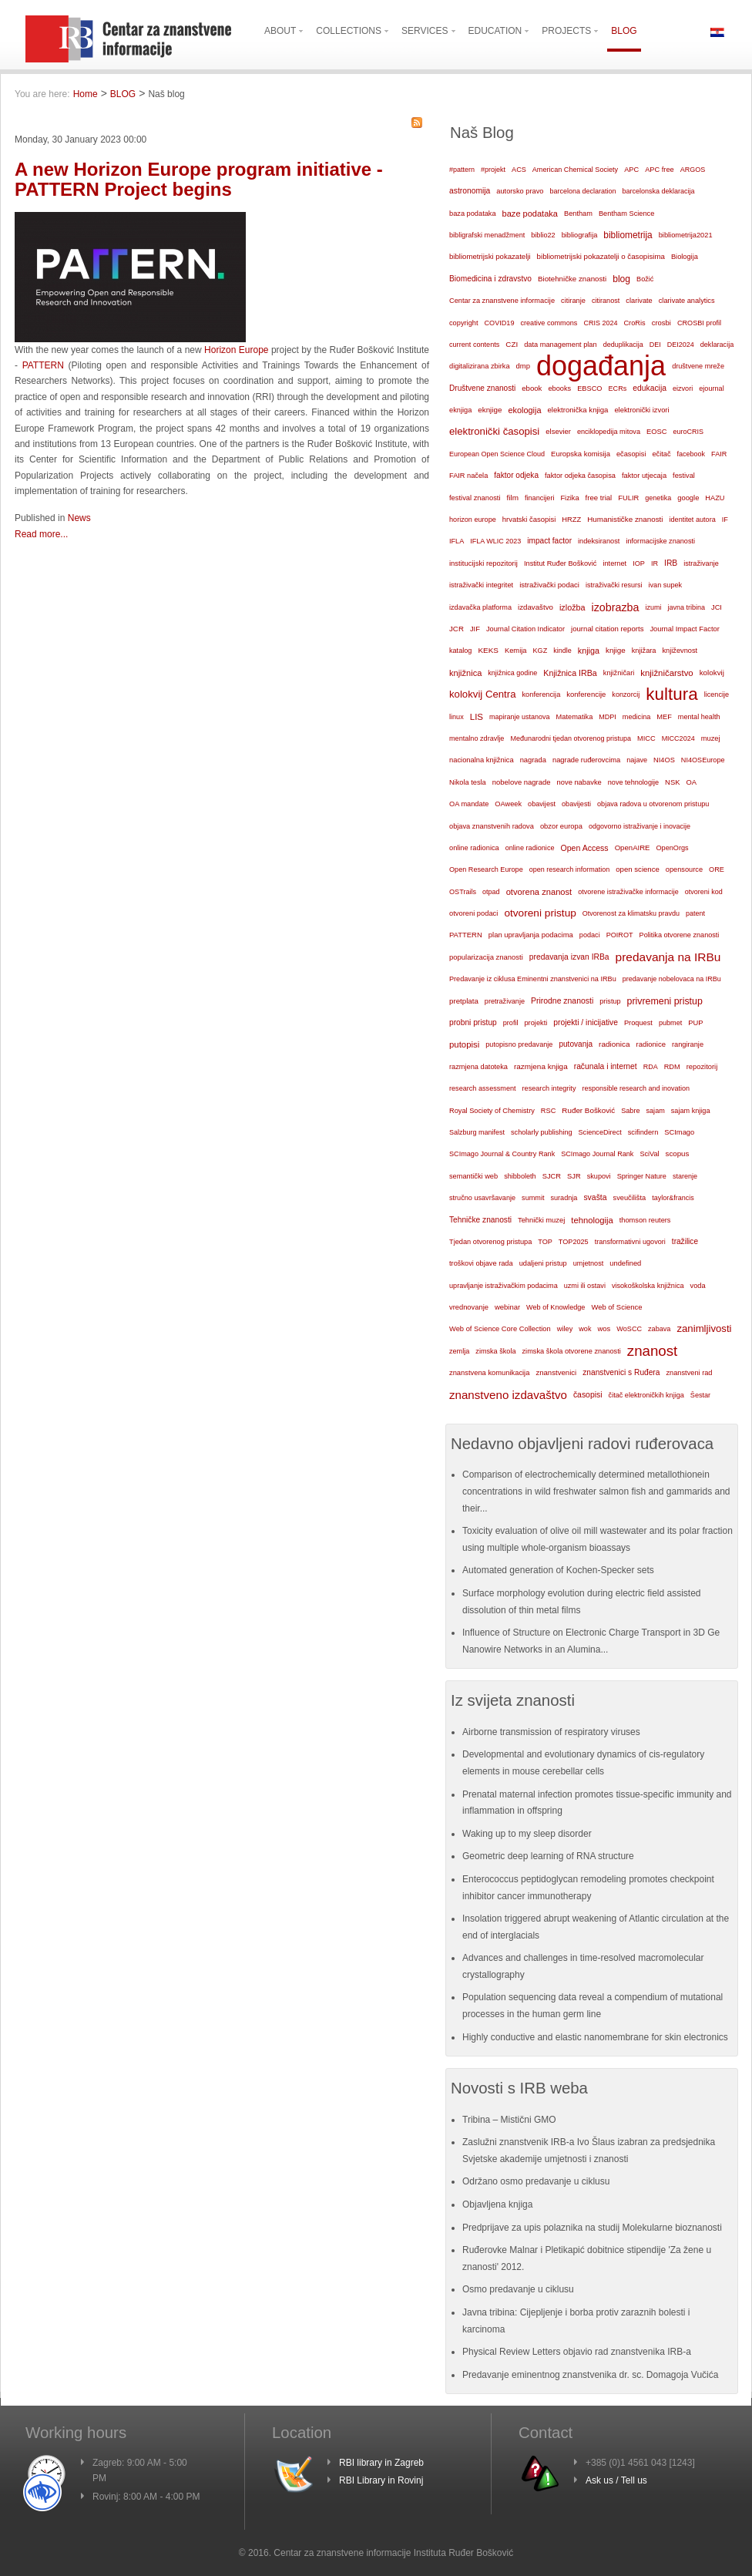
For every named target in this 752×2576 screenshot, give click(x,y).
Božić (644, 279)
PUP (695, 1023)
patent (695, 913)
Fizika (569, 498)
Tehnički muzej (541, 1220)
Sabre (630, 1111)
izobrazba (616, 607)
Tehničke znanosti (480, 1220)
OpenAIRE (632, 847)
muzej (710, 738)
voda (698, 1286)
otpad (491, 892)
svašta (594, 1197)
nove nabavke (579, 782)
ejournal (711, 388)
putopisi (464, 1044)
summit (533, 1198)
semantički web (473, 1176)
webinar (507, 1307)
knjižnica (465, 673)
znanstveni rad (689, 1373)
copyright (463, 323)
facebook (691, 454)
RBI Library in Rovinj (381, 2480)
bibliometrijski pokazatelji (490, 256)
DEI (655, 344)
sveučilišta (629, 1198)
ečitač (661, 454)
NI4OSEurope (703, 760)
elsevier (558, 431)
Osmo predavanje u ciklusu (518, 2289)
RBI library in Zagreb (381, 2462)
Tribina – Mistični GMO (509, 2119)
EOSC (656, 431)
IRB (670, 563)
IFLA (456, 541)
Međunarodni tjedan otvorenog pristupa (570, 738)
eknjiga (460, 410)
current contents (474, 344)
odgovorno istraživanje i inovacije (639, 826)
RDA (650, 1067)
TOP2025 (574, 1242)
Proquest (638, 1023)
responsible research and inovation (636, 1088)
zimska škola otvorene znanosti (571, 1351)
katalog (460, 650)
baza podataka (472, 213)
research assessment (482, 1088)
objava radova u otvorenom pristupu (653, 804)
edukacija (649, 388)
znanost (652, 1351)
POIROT (619, 935)
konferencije (586, 694)
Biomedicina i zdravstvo (490, 278)
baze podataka (530, 213)
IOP (639, 563)
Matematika (574, 717)
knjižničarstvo (666, 673)
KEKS (488, 650)
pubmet (670, 1023)
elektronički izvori (641, 410)
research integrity (549, 1088)
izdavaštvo (535, 607)
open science (638, 869)
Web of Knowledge (555, 1307)
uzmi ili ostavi (585, 1286)
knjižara (644, 650)
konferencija (541, 694)
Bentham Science (626, 213)
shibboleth (520, 1176)
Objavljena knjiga (497, 2204)
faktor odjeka (516, 475)
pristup (609, 1001)
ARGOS (693, 169)
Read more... (41, 534)
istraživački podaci (549, 584)
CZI (511, 344)
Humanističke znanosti (625, 519)
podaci (589, 935)
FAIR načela (468, 475)
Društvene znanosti (482, 388)
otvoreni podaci (473, 913)
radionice (651, 1044)
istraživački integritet (481, 585)
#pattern (462, 169)
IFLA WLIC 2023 (495, 541)
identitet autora (693, 519)
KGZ (540, 650)
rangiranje (687, 1044)
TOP (545, 1242)
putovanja (576, 1044)
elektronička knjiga (577, 409)
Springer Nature (641, 1176)
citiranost (605, 300)
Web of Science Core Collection (500, 1329)
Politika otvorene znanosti (680, 935)
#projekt (493, 169)
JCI (716, 607)
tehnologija (592, 1220)
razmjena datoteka (478, 1067)
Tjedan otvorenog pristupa (490, 1242)
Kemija (516, 650)
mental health (699, 717)
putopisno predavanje (518, 1044)
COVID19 (499, 323)
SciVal (649, 1154)
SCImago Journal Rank (597, 1154)
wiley (565, 1329)
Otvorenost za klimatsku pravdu (631, 913)
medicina (636, 717)
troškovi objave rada (481, 1263)
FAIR (719, 454)
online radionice (530, 848)
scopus (678, 1153)
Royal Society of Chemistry (492, 1111)
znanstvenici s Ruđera (621, 1372)
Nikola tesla (467, 782)
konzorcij (626, 694)
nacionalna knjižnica (481, 760)
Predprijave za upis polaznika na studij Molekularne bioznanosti (592, 2227)
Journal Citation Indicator (525, 629)
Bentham (578, 213)
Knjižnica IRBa (569, 673)
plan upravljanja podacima (530, 934)
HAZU (714, 498)
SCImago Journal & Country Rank (502, 1154)
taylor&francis (673, 1198)
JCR (456, 628)
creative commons (548, 323)
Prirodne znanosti (562, 1001)
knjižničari (619, 673)
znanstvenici (555, 1372)
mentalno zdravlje (476, 738)
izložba (572, 607)
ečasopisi (631, 454)
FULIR (628, 498)
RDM (672, 1067)
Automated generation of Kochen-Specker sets (558, 1570)
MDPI (607, 717)
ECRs (618, 388)
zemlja (459, 1351)
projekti (535, 1023)
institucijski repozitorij (483, 563)
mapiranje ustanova (519, 717)
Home (85, 94)
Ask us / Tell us (616, 2480)
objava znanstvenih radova (491, 826)
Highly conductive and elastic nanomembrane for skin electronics (595, 2037)
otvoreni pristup (540, 913)
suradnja (563, 1198)
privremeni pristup (665, 1001)
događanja (601, 366)
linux (456, 717)
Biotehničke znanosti (572, 278)
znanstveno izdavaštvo (508, 1394)
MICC (646, 738)
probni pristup (473, 1022)
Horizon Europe (236, 350)
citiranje (573, 300)
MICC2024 (678, 738)
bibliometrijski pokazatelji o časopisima (601, 256)
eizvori (683, 388)
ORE (716, 869)
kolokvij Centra (482, 694)
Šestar (700, 1395)
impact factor (549, 540)
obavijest (542, 804)
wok (585, 1329)
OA (692, 782)
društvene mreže (698, 366)
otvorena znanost (539, 891)
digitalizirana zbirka (479, 366)
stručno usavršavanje (482, 1198)
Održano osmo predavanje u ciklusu (535, 2181)
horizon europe (472, 519)
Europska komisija (580, 453)
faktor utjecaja (644, 475)
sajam (655, 1111)
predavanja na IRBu (668, 956)
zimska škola (495, 1351)
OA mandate (468, 804)
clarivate (639, 300)
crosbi (661, 322)
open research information (569, 869)
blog (621, 279)
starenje (685, 1176)
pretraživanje (505, 1001)
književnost (679, 650)
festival (684, 475)
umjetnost (588, 1263)
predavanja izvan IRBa (569, 957)
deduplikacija (623, 344)
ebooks (559, 388)
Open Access (585, 848)
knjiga (588, 650)
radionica (614, 1044)
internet (614, 563)
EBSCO (589, 388)
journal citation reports (607, 628)
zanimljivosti (703, 1328)
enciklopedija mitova (608, 431)
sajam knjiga (690, 1111)
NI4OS (664, 760)
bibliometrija (627, 235)
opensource (684, 869)
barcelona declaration (582, 191)
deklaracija (717, 344)
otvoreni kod (704, 892)
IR (654, 563)
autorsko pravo (519, 191)
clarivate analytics (687, 300)
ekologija (524, 410)
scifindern (643, 1132)
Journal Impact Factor (684, 629)
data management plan (560, 344)
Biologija (684, 257)
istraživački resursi (614, 585)
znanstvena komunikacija (489, 1373)
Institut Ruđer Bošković (560, 563)
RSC (548, 1111)
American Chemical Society (575, 169)
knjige (616, 650)
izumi (653, 607)
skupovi (599, 1176)
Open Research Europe (486, 869)
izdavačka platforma (480, 607)
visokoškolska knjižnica (648, 1286)
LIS (476, 716)
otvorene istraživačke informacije (628, 892)
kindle (562, 650)
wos (603, 1328)
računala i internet (605, 1066)
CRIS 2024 (600, 323)
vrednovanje (468, 1307)
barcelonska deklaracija (658, 191)
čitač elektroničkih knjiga (646, 1395)
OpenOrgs (672, 848)
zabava (659, 1329)
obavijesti (576, 804)
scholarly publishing (541, 1132)
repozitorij (702, 1067)
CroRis (634, 323)
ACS (519, 169)
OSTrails (462, 892)
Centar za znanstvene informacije (502, 300)
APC (631, 169)
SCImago (679, 1132)
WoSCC (629, 1329)
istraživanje (701, 563)
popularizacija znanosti (486, 957)
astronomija (469, 191)
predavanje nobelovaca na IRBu (672, 979)
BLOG (123, 94)
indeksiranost (598, 541)
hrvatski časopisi (529, 519)
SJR (574, 1176)
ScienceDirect (600, 1132)
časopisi (588, 1395)
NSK (672, 782)
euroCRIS (688, 431)
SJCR (551, 1176)
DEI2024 (680, 344)
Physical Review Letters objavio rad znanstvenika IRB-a (576, 2351)
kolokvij (712, 672)
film (512, 497)
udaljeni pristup (543, 1263)
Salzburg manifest (477, 1132)
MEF (664, 717)
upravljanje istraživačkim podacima (503, 1286)
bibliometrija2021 (686, 235)
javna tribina (686, 607)
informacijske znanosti (660, 541)
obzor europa (561, 826)
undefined (625, 1263)
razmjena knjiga (541, 1066)
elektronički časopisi (494, 431)
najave (636, 760)
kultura (671, 694)
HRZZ (571, 519)
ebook (532, 388)
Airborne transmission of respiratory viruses (551, 1732)
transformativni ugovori (630, 1242)
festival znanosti (474, 498)
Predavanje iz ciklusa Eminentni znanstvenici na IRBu (532, 979)
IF (725, 519)
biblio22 (543, 235)
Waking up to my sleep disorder (527, 1833)
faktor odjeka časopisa (580, 475)
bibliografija (580, 235)
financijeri (539, 498)
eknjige (490, 409)
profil (511, 1023)
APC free (659, 169)
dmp (523, 366)
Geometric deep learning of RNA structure (548, 1856)
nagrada (533, 760)
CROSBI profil (699, 323)
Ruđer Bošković (588, 1110)
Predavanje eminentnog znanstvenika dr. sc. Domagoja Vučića (590, 2374)
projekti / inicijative (585, 1022)
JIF (475, 629)
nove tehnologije (633, 782)
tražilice (685, 1241)
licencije (716, 694)
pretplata (463, 1001)
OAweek (508, 804)
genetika (658, 498)
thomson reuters (645, 1220)
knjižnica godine (512, 673)
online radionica (474, 848)
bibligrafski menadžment (487, 235)
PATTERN (43, 365)
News (79, 518)
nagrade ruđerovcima (586, 760)
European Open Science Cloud (497, 454)
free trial (599, 497)
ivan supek (666, 585)
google (688, 498)
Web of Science (616, 1307)
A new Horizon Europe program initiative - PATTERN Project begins (199, 179)
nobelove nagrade (521, 782)
